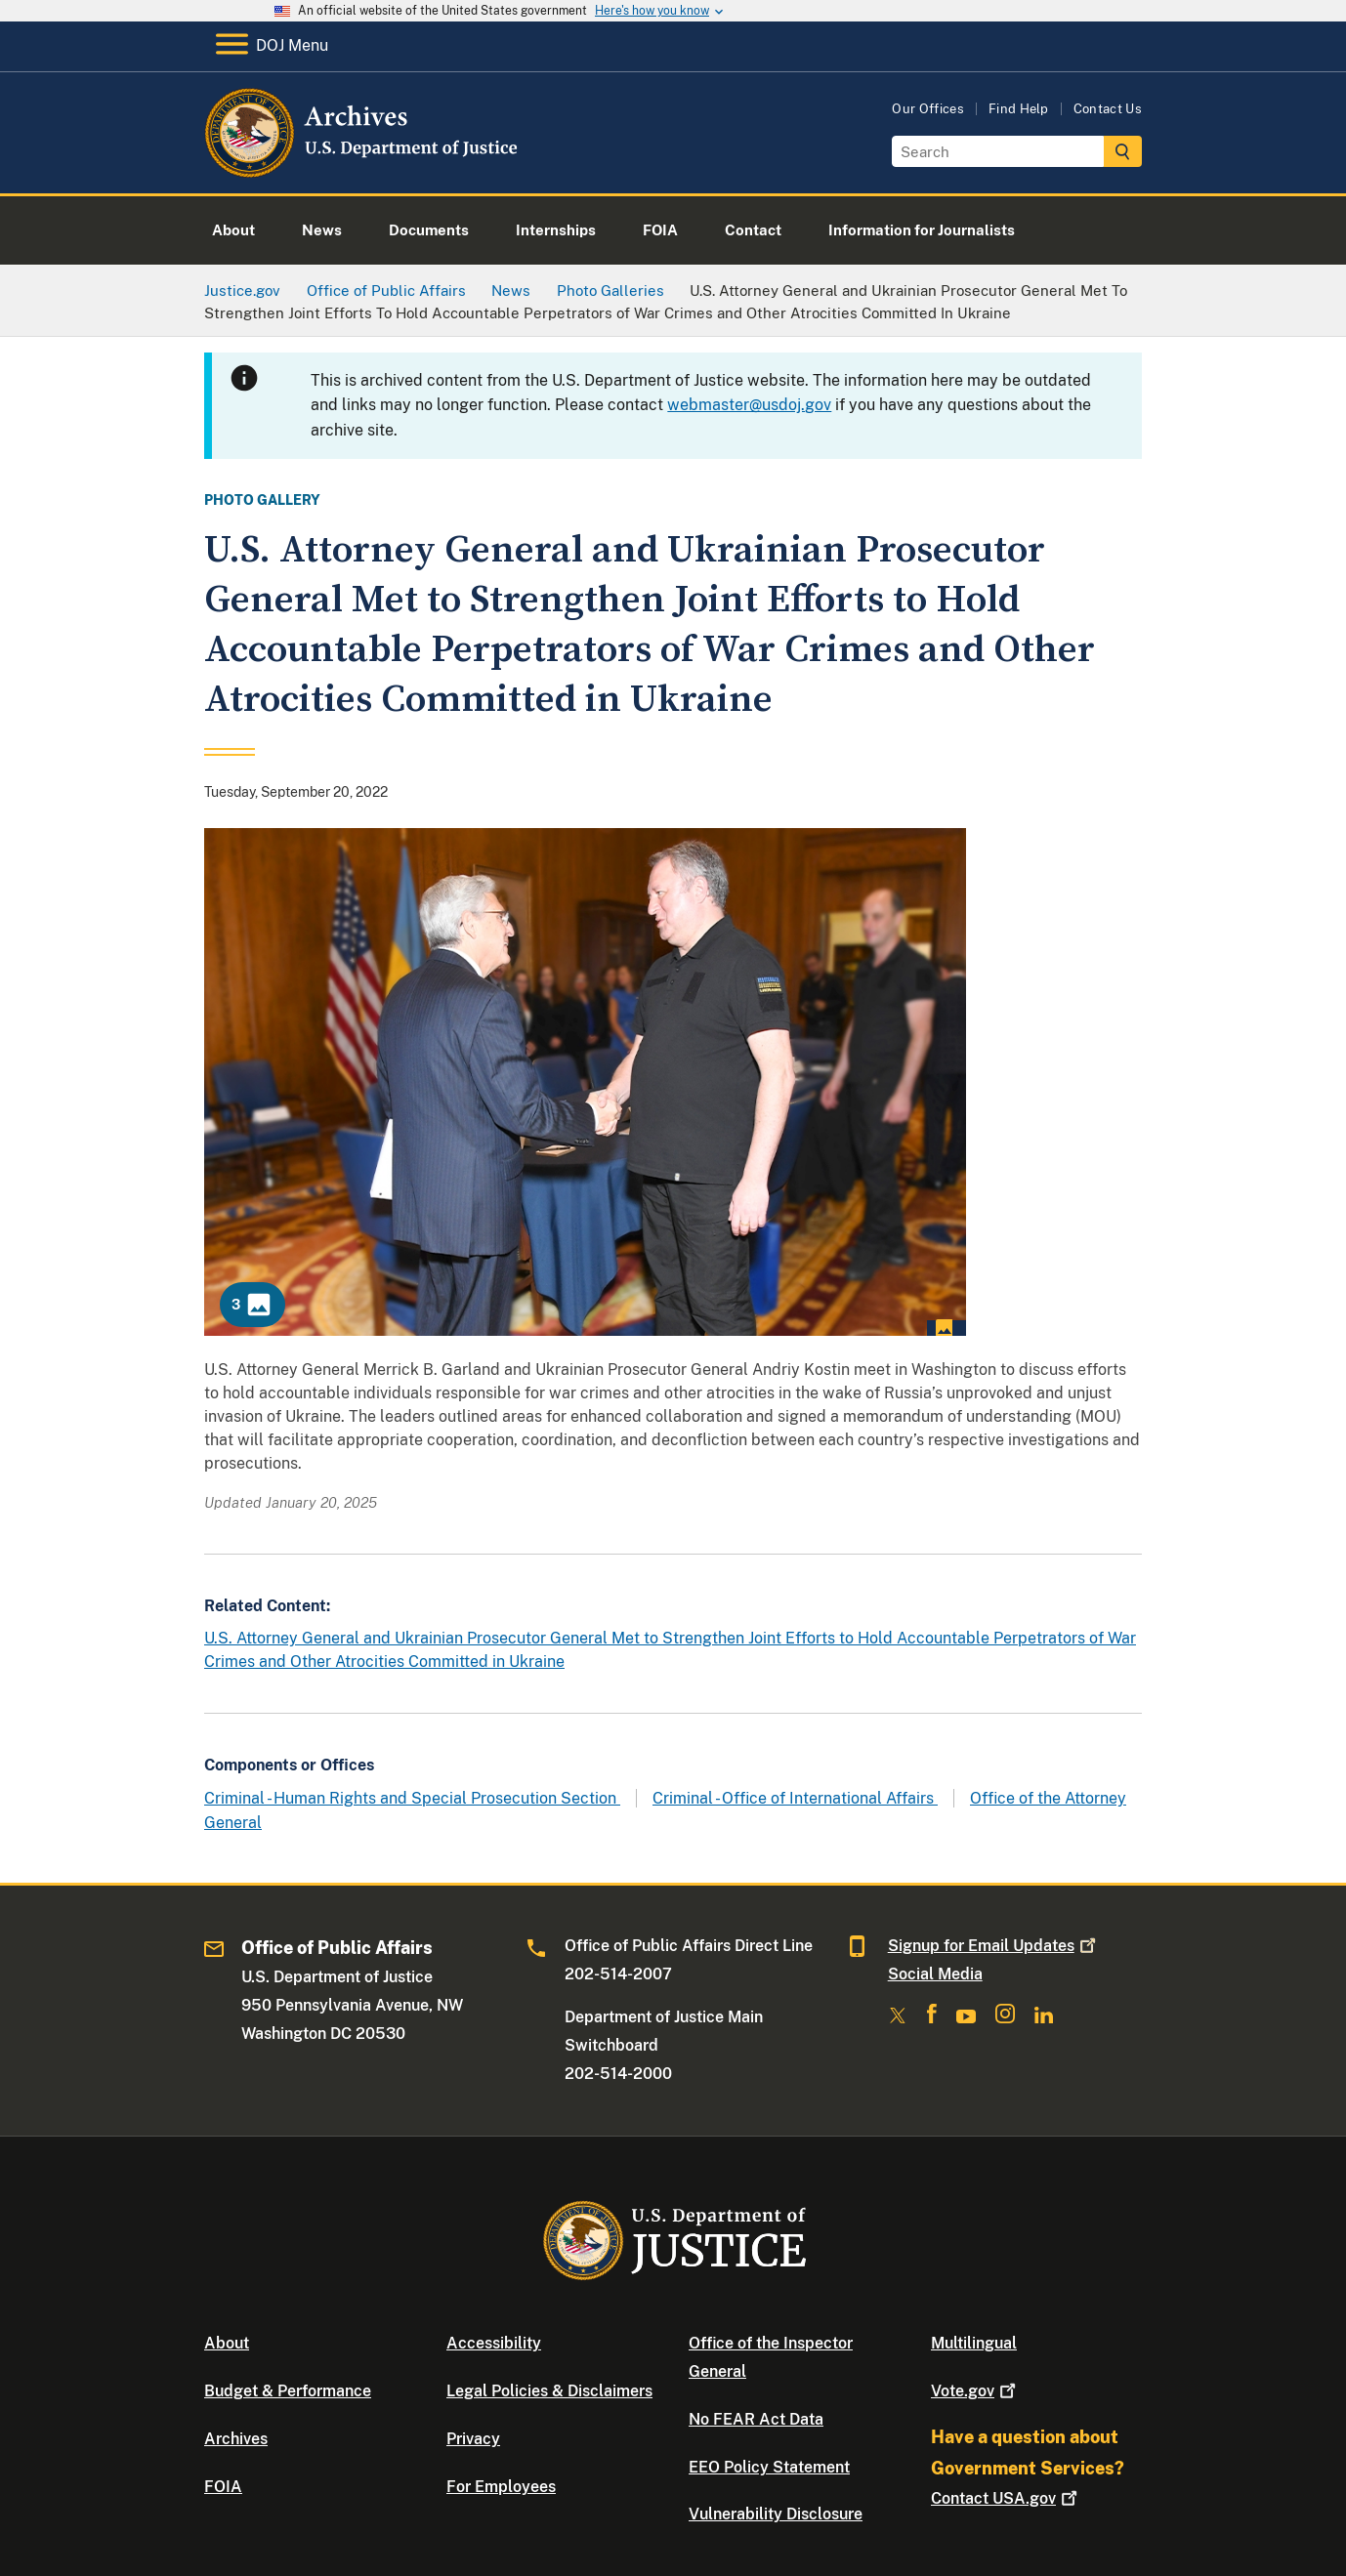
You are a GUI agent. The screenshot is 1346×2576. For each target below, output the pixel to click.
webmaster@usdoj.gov (749, 404)
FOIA (223, 2486)
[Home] (363, 170)
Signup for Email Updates (994, 1945)
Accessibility (493, 2343)
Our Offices (928, 109)
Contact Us (1107, 109)
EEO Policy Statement (769, 2467)
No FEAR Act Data (756, 2419)
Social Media (935, 1974)
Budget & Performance (287, 2391)
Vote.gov (975, 2391)
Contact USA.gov (1006, 2498)
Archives (236, 2439)
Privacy (473, 2439)
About (226, 2343)
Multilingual (974, 2343)
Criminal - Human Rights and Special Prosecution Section (412, 1798)
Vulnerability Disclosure (775, 2514)
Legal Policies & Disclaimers (549, 2391)
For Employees (501, 2486)
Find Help (1018, 109)
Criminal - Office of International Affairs (795, 1798)
